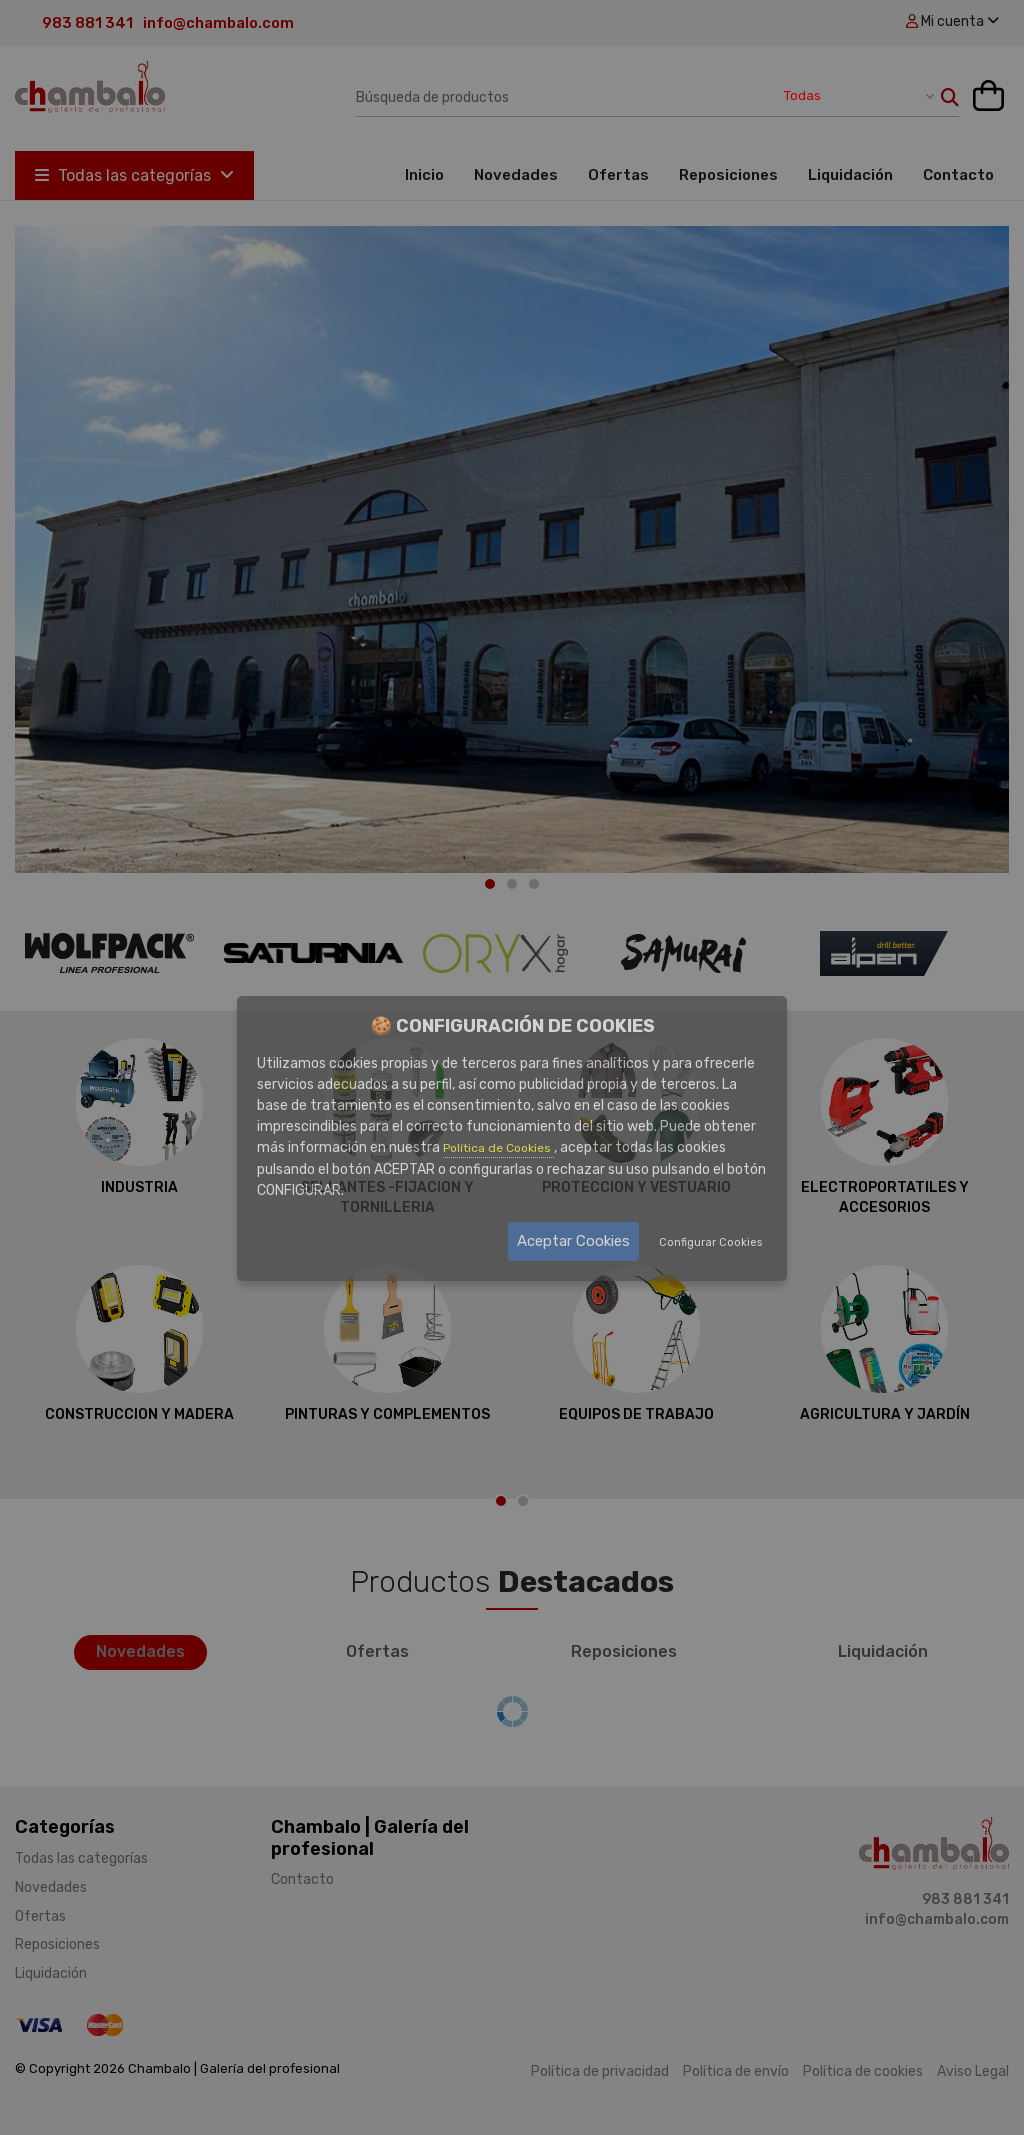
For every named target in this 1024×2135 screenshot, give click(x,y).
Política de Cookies (498, 1148)
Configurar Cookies (710, 1242)
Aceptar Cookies (573, 1241)
